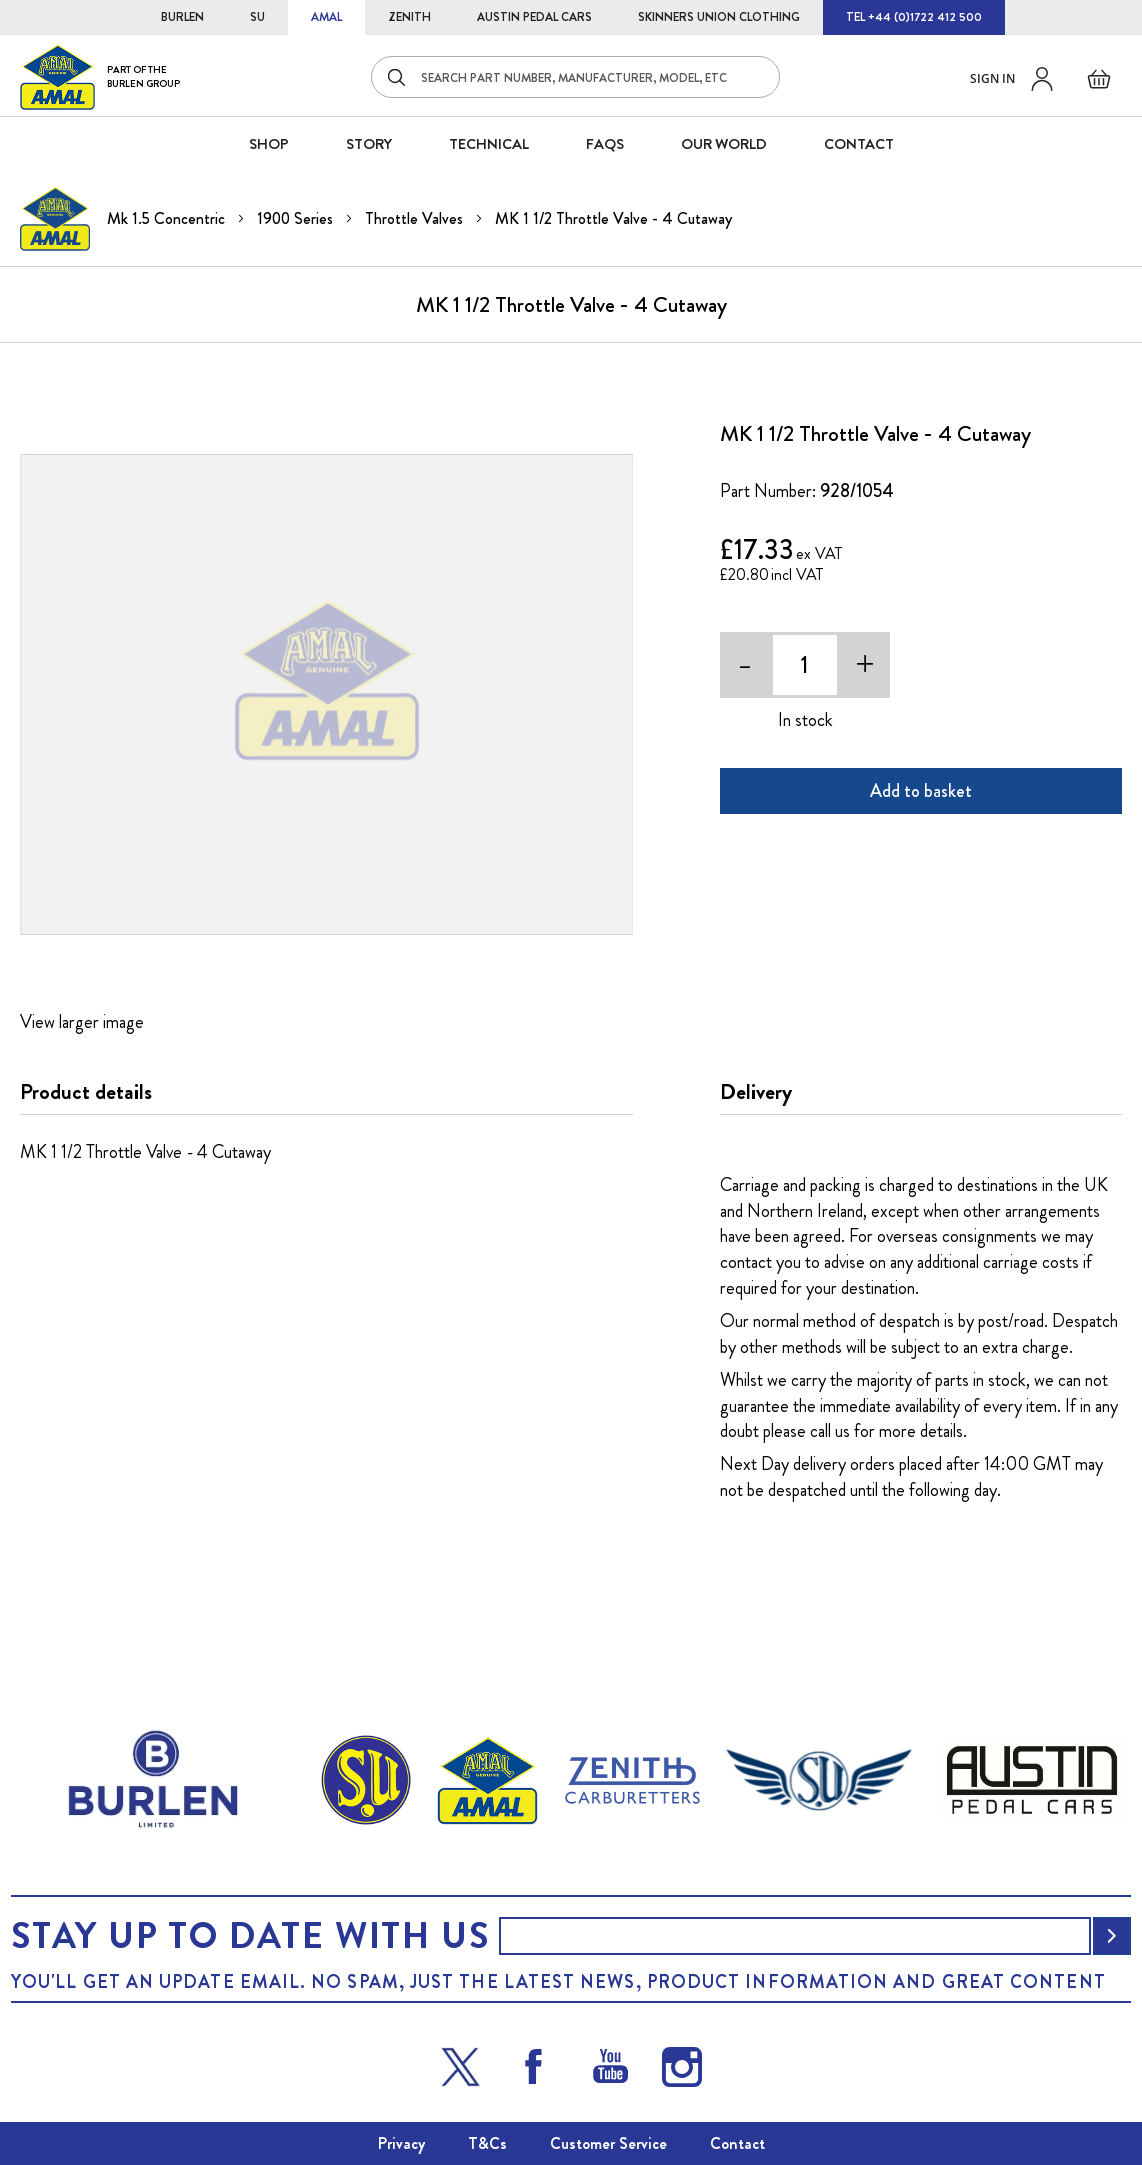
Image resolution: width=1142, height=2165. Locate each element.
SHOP (269, 144)
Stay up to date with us (250, 1936)
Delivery (756, 1092)
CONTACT (859, 144)
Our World (724, 144)
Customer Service (608, 2143)
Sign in (992, 78)
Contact (737, 2143)
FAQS (605, 144)
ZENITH (409, 17)
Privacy (401, 2143)
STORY (369, 144)
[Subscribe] (1112, 1936)
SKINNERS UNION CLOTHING (719, 17)
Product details (86, 1092)
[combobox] (575, 77)
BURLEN (182, 17)
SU (257, 17)
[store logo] (100, 76)
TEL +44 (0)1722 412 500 (914, 17)
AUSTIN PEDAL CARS (534, 17)
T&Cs (487, 2143)
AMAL (326, 17)
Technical (489, 144)
